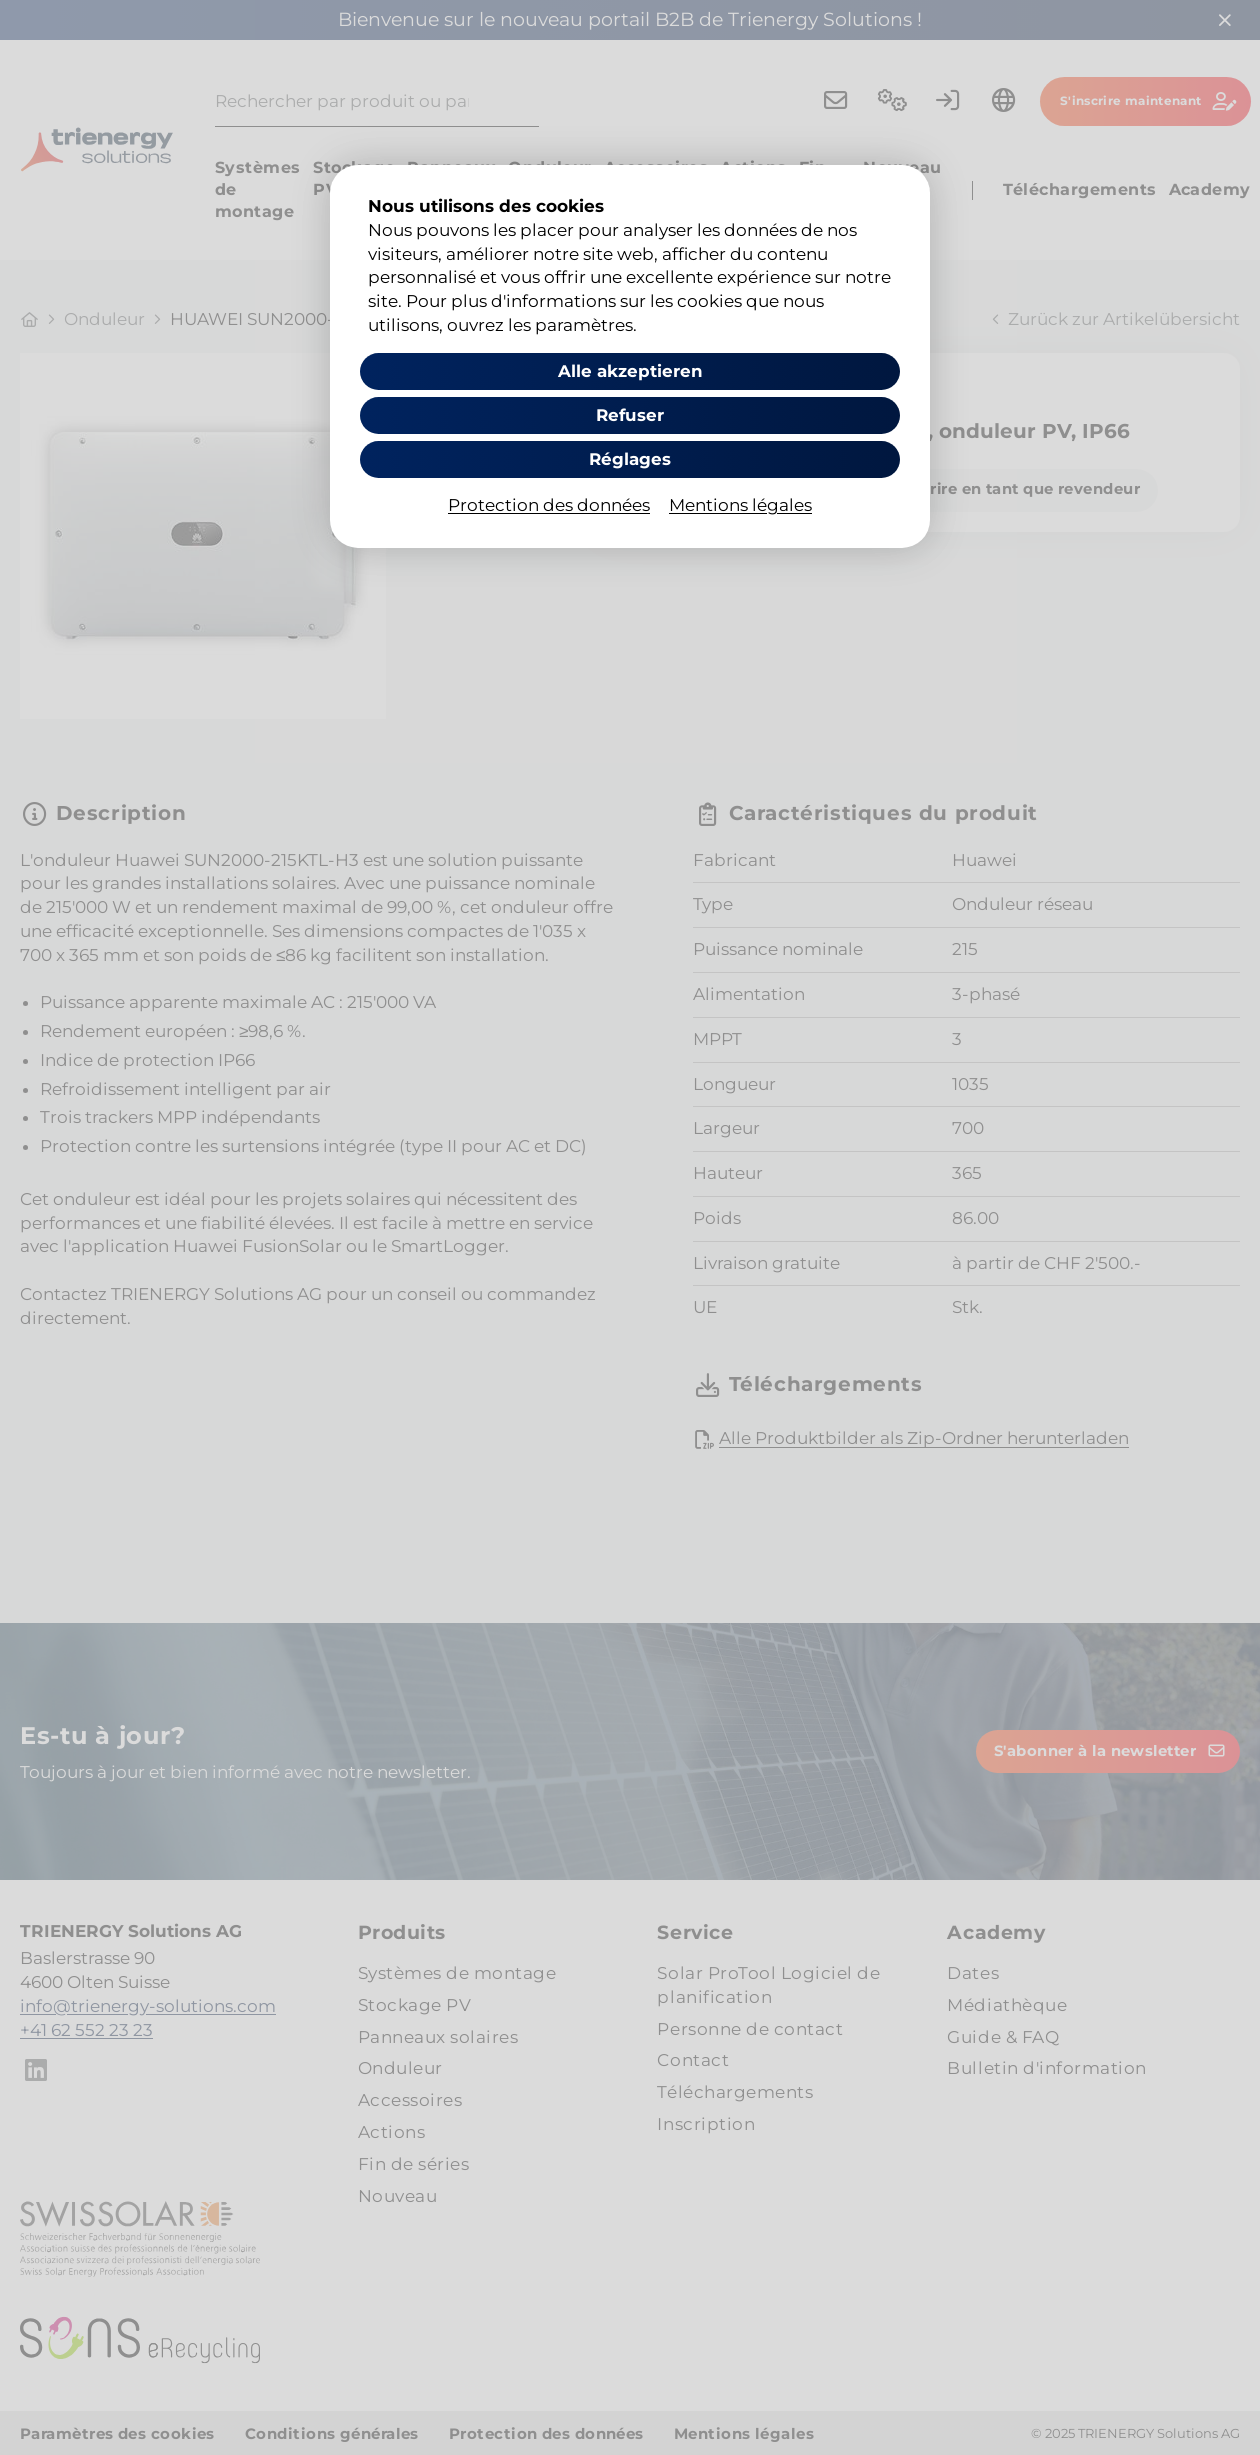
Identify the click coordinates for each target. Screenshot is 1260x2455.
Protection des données (549, 506)
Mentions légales (740, 506)
